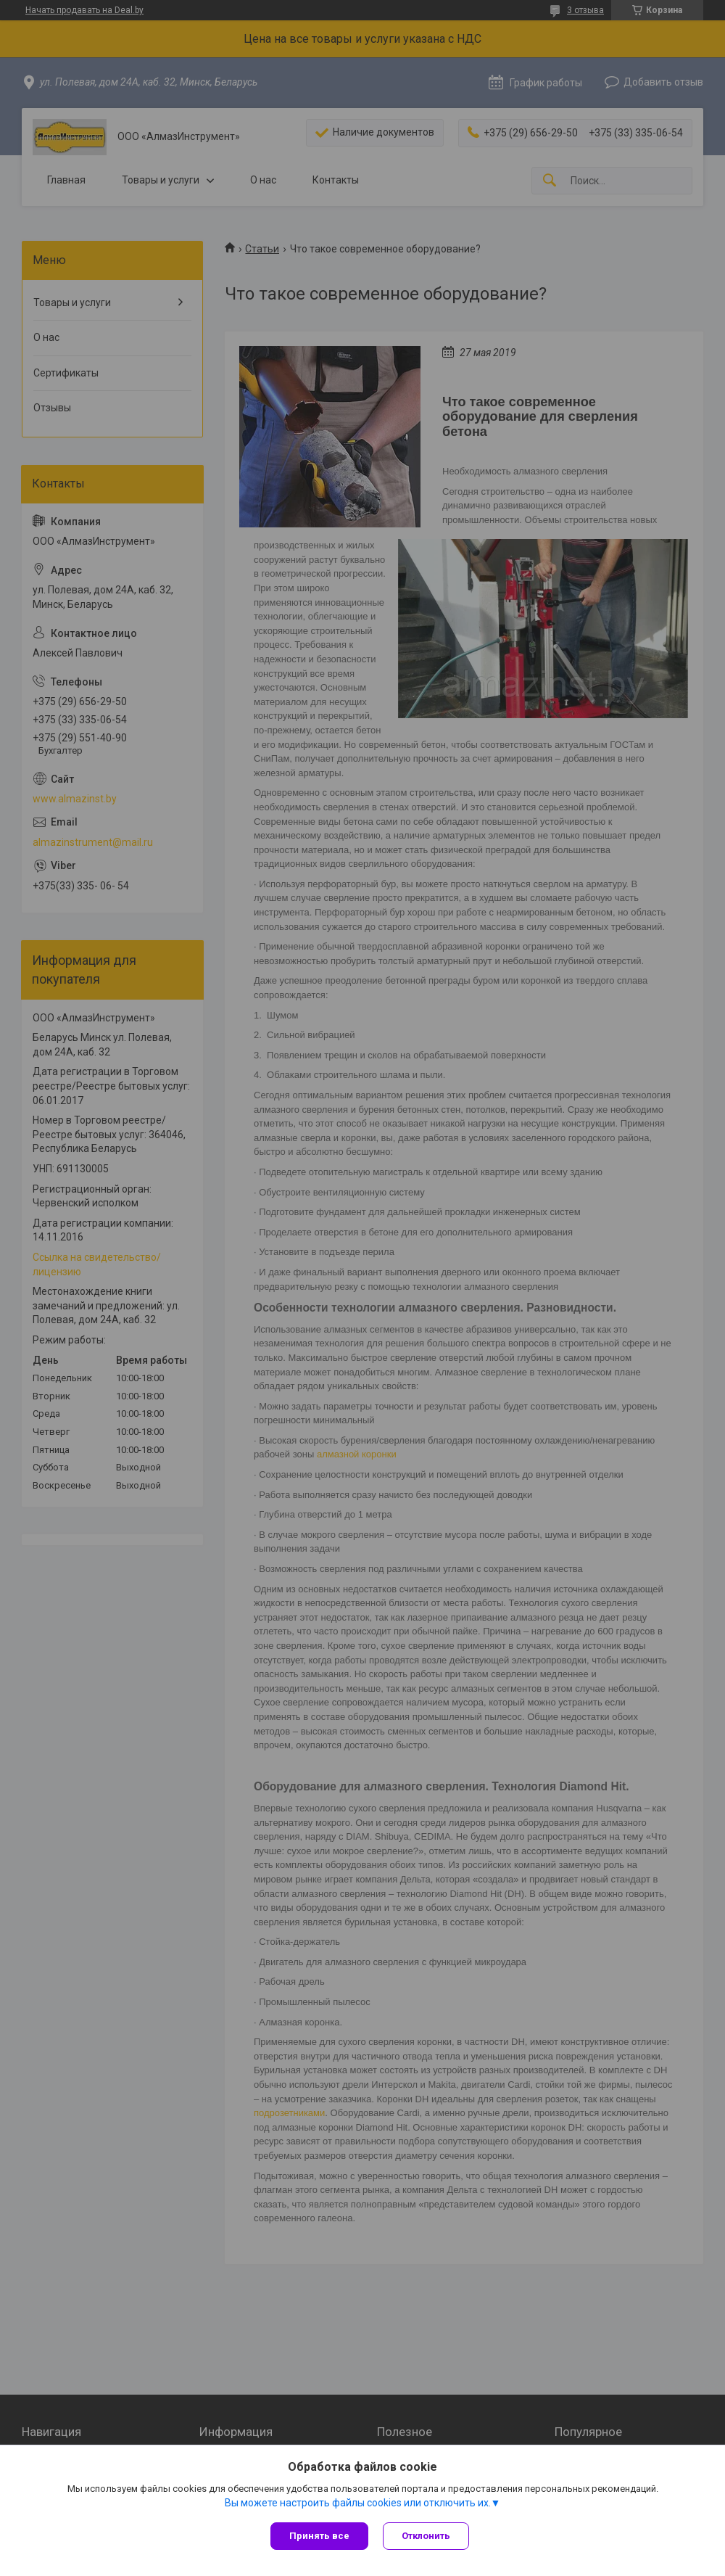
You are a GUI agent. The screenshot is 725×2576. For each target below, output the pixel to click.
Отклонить (426, 2535)
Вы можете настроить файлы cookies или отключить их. (358, 2503)
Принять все (319, 2535)
